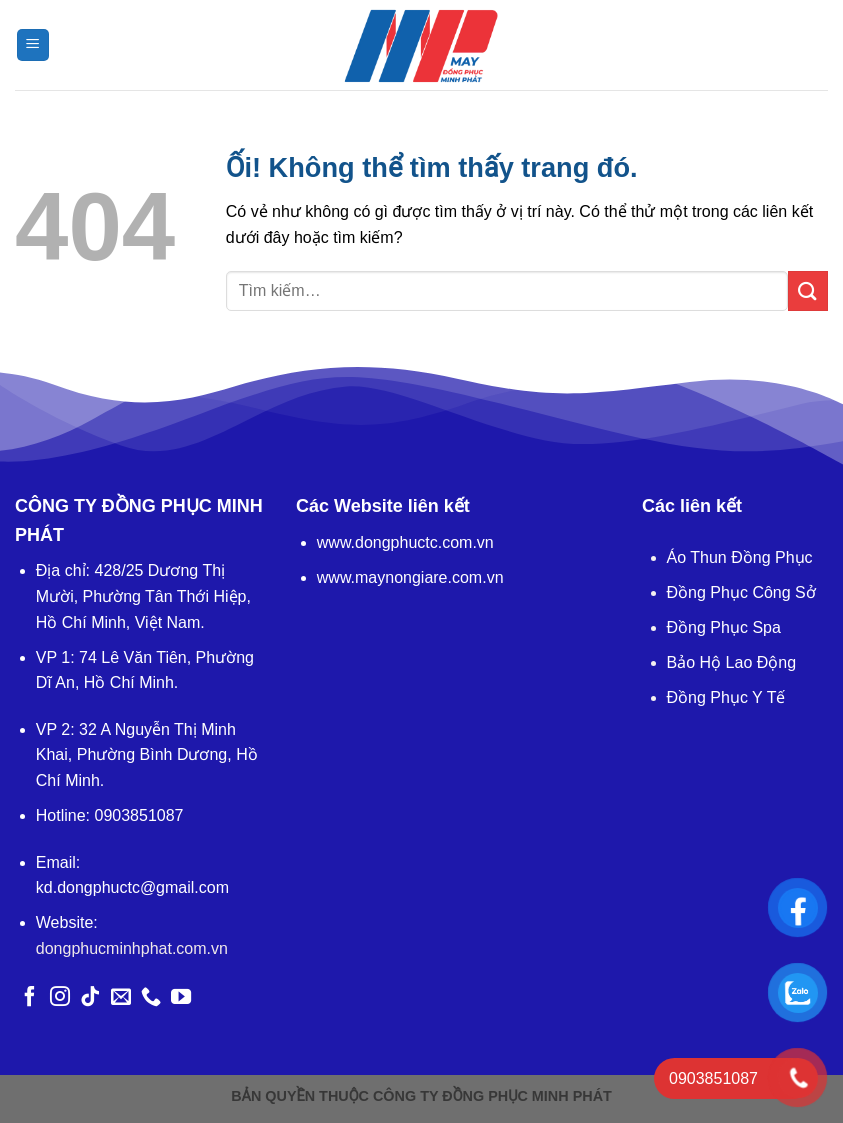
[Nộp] (808, 290)
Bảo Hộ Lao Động (732, 662)
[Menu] (33, 45)
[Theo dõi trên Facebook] (30, 998)
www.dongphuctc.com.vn (405, 542)
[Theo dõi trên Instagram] (60, 998)
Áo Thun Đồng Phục (740, 557)
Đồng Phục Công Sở (741, 592)
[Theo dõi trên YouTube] (181, 998)
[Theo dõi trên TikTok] (90, 998)
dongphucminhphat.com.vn (132, 948)
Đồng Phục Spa (724, 627)
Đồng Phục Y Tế (726, 697)
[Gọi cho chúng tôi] (151, 998)
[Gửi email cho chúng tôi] (121, 998)
